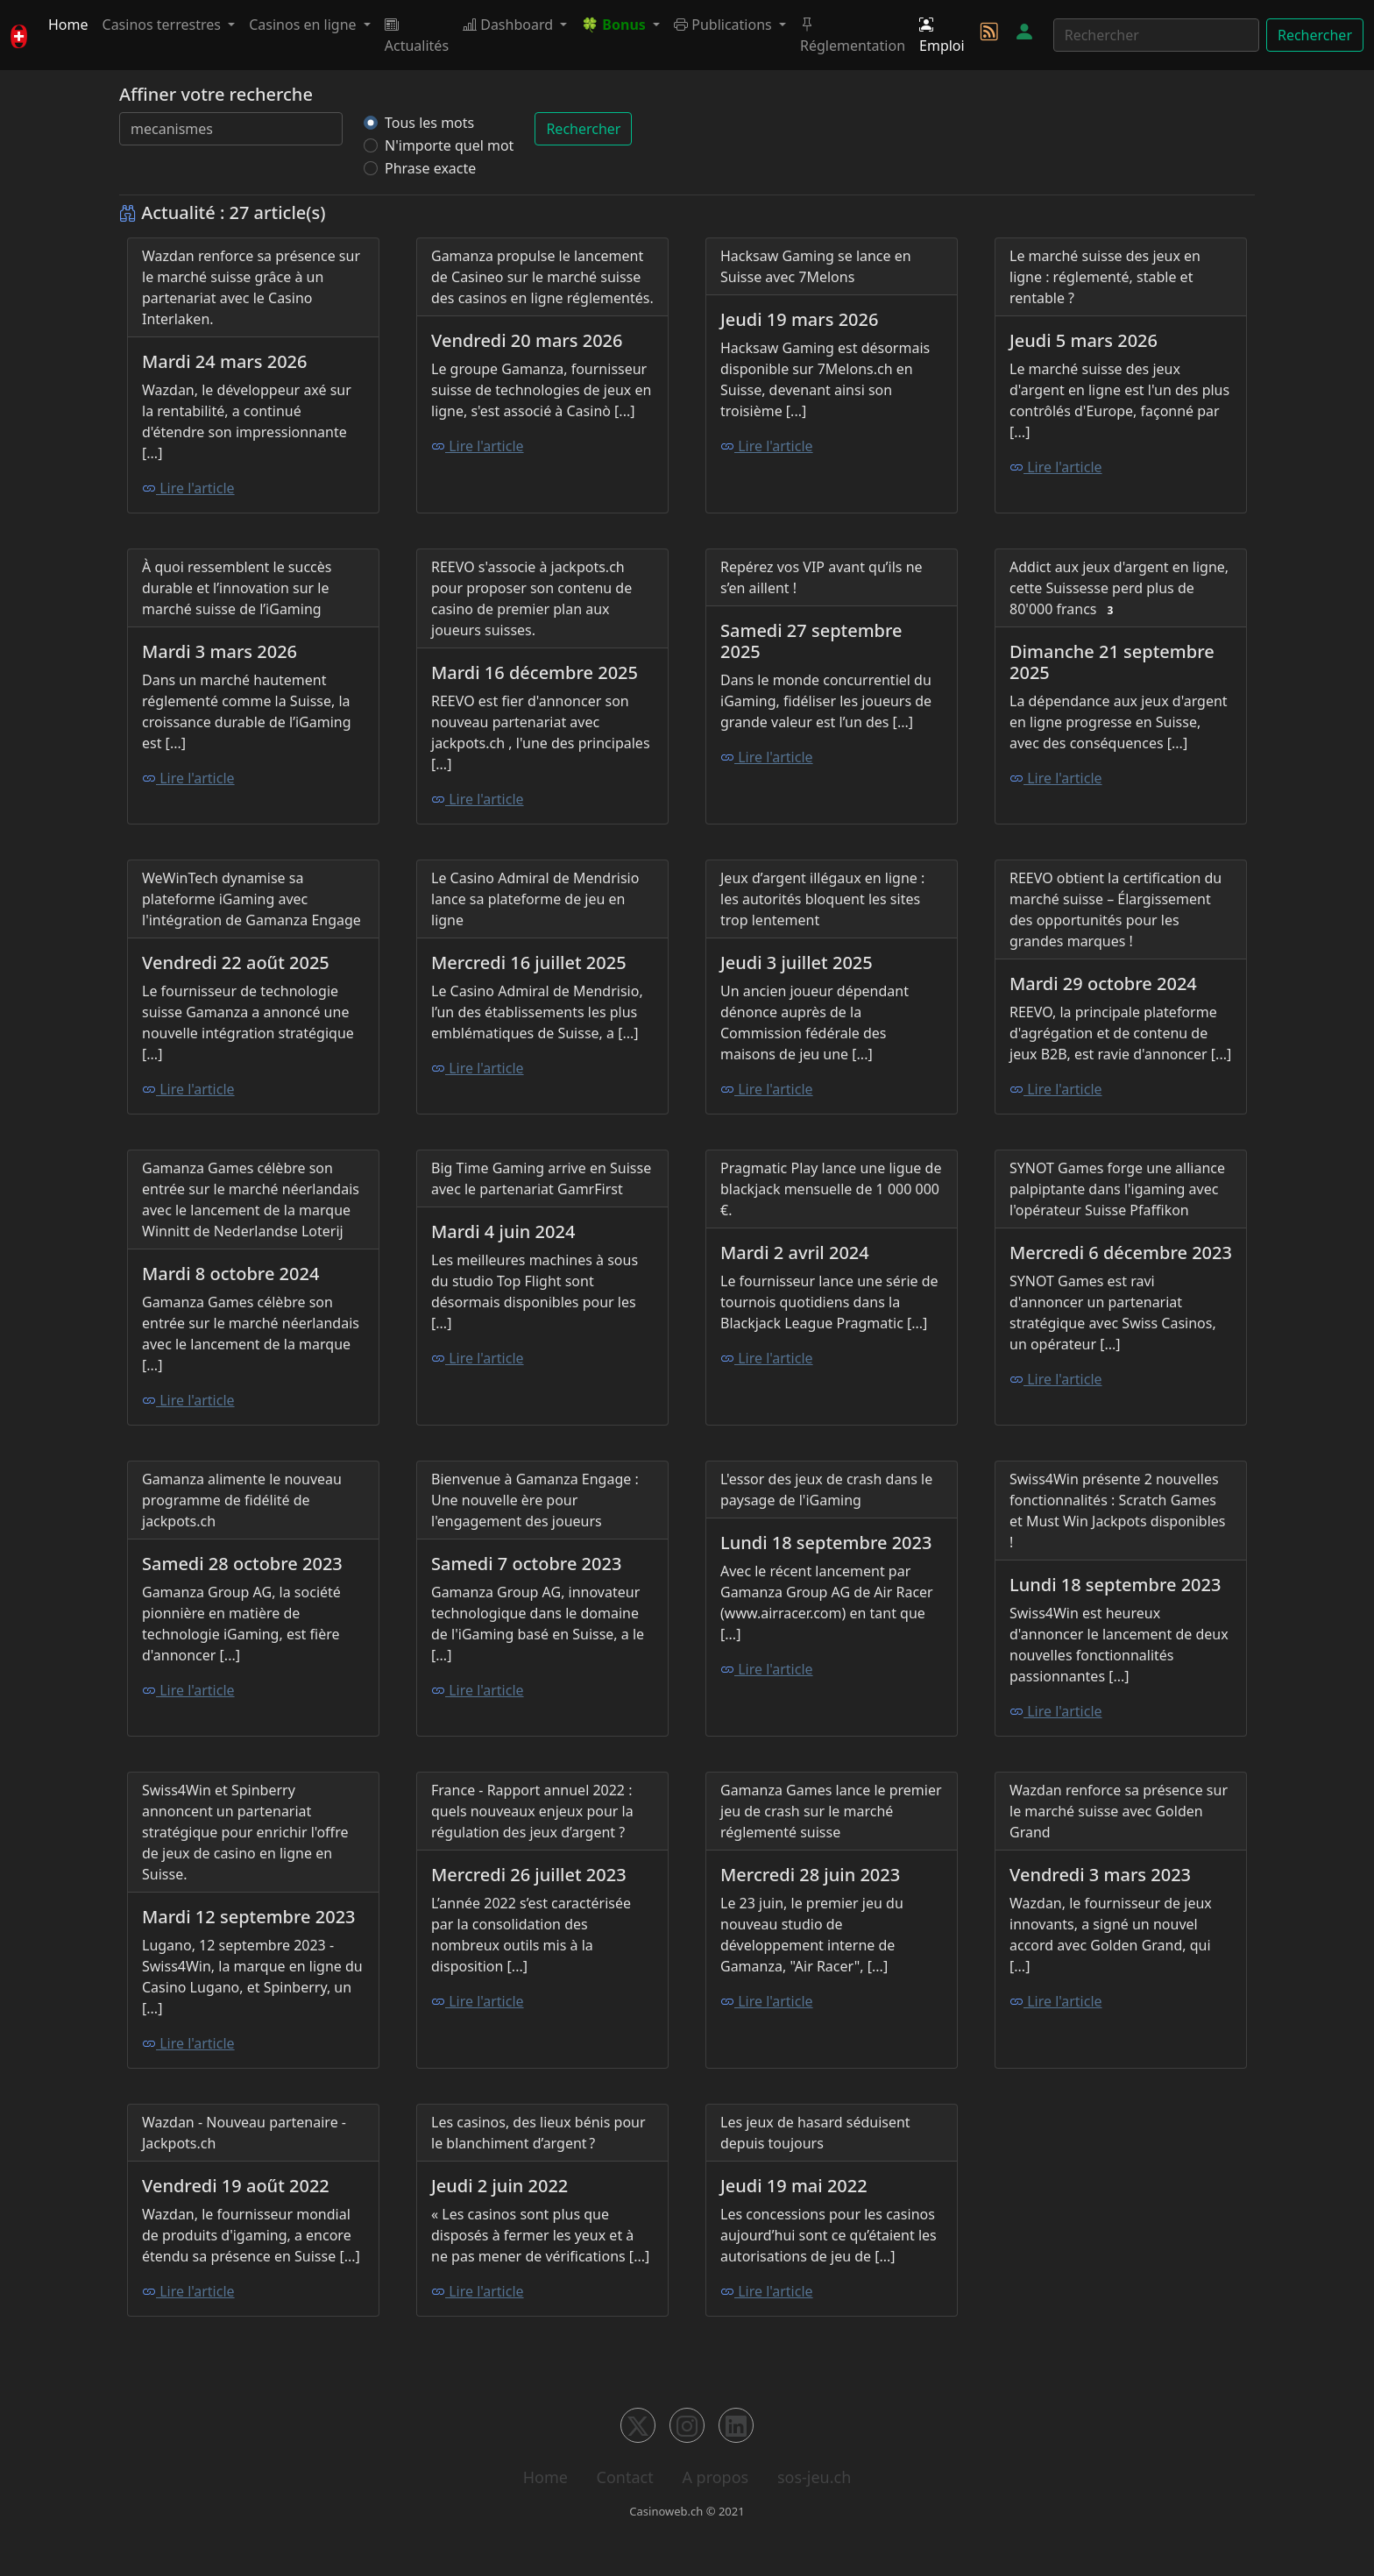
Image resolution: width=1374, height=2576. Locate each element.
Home (68, 24)
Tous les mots (429, 122)
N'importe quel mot (449, 145)
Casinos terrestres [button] (164, 24)
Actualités (417, 35)
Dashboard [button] (509, 24)
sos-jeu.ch (814, 2477)
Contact (625, 2477)
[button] (620, 24)
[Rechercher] (1156, 35)
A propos (715, 2477)
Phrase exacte (430, 168)
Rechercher (1315, 35)
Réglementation (852, 35)
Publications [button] (725, 24)
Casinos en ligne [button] (304, 24)
